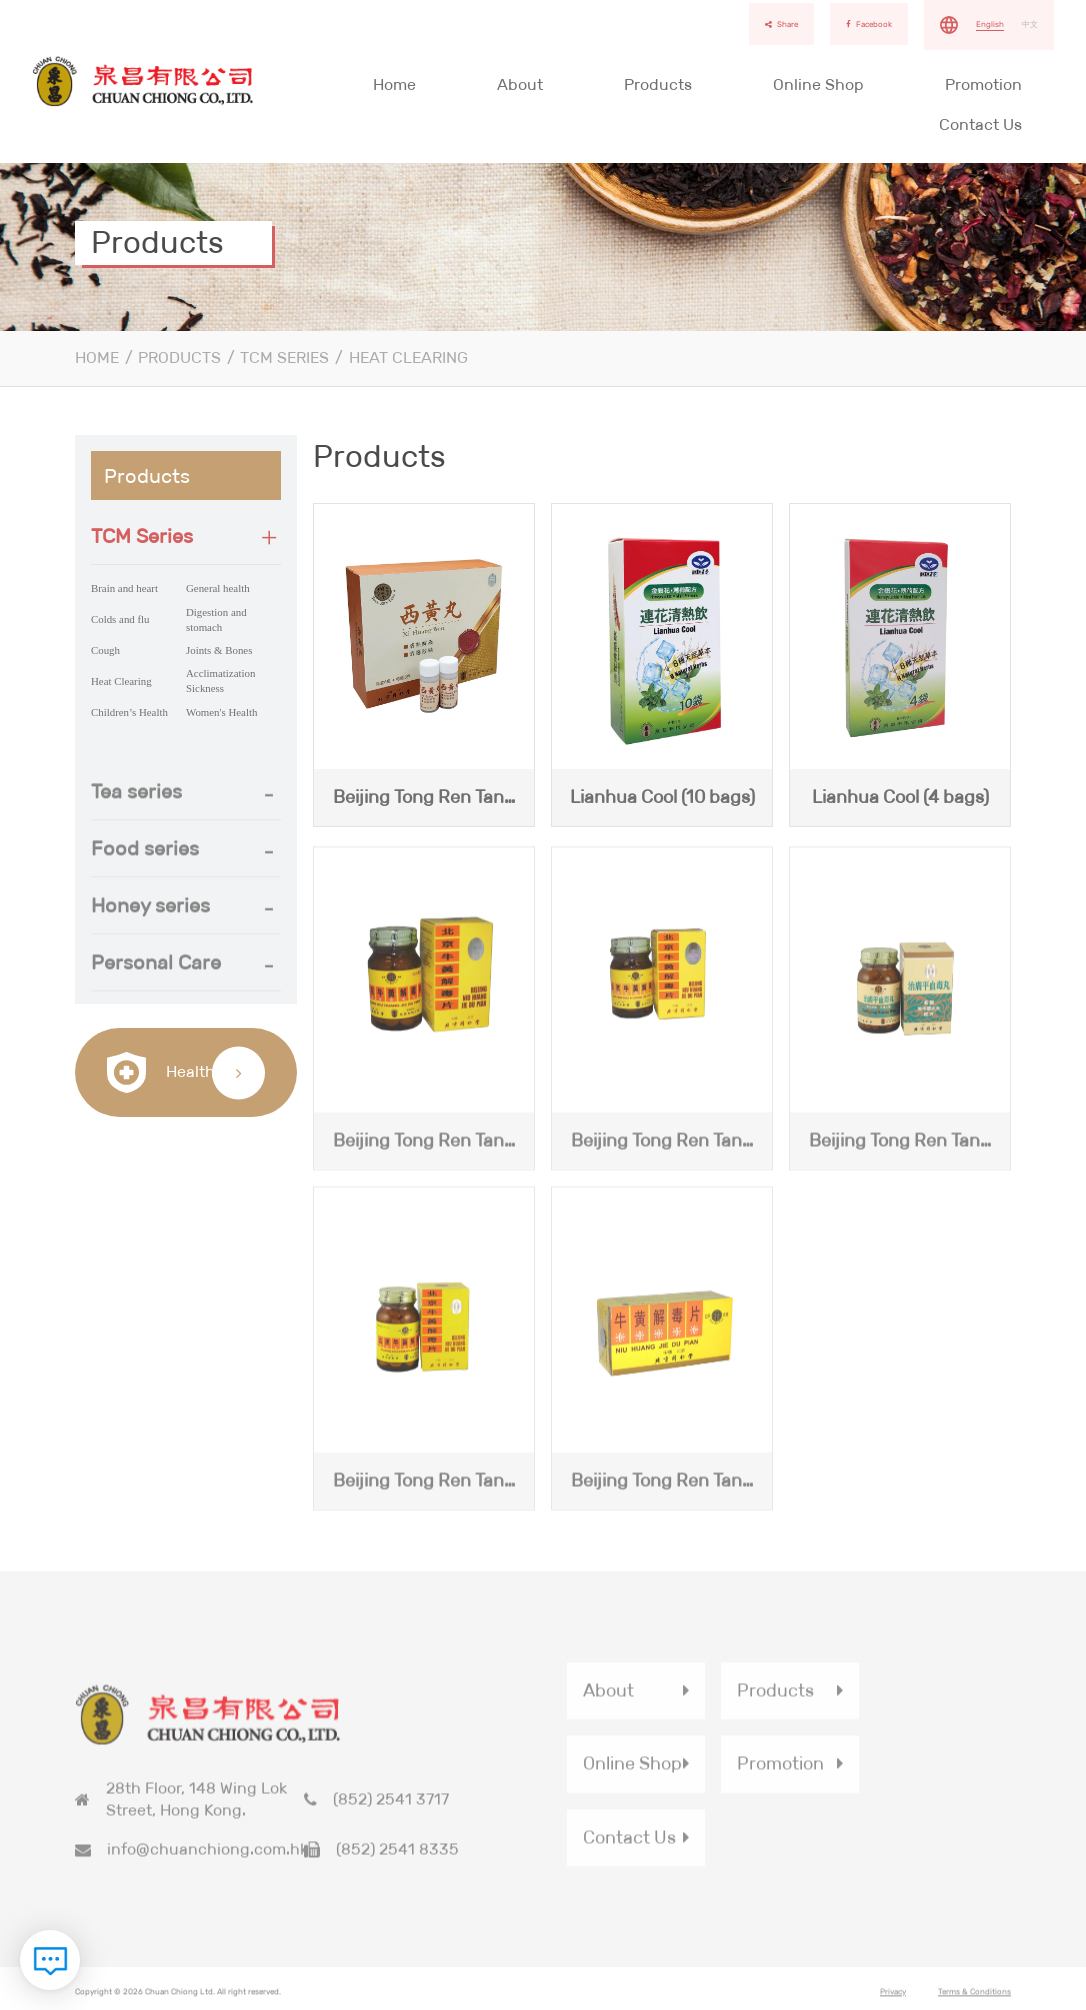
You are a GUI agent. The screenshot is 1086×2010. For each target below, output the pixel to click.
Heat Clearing (408, 357)
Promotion (983, 84)
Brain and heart (124, 588)
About (520, 84)
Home (394, 84)
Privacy (893, 1997)
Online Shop (818, 84)
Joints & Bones (219, 650)
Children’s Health (129, 712)
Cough (105, 650)
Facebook (869, 24)
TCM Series (284, 357)
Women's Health (221, 712)
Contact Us (980, 124)
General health (218, 588)
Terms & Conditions (974, 1997)
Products (658, 84)
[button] (186, 536)
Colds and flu (120, 619)
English (990, 24)
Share (781, 24)
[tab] (186, 536)
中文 (1030, 24)
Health (161, 1072)
